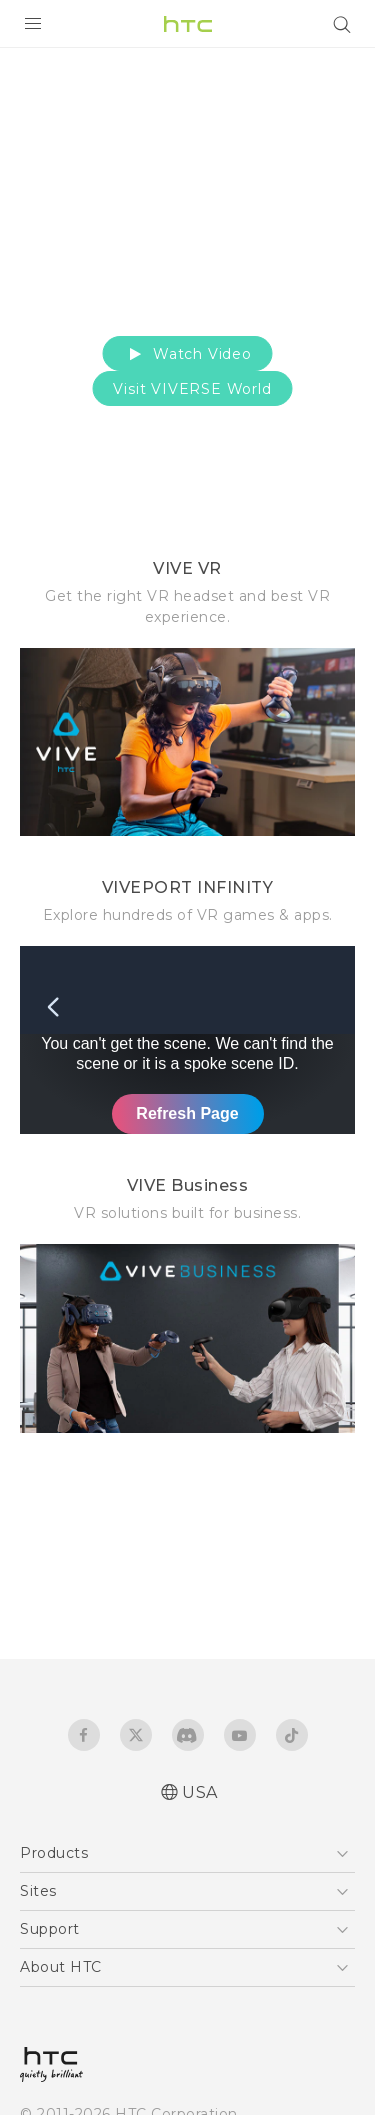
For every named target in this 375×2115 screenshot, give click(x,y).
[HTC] (188, 24)
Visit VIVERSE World (192, 389)
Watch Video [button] (187, 354)
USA (200, 1792)
